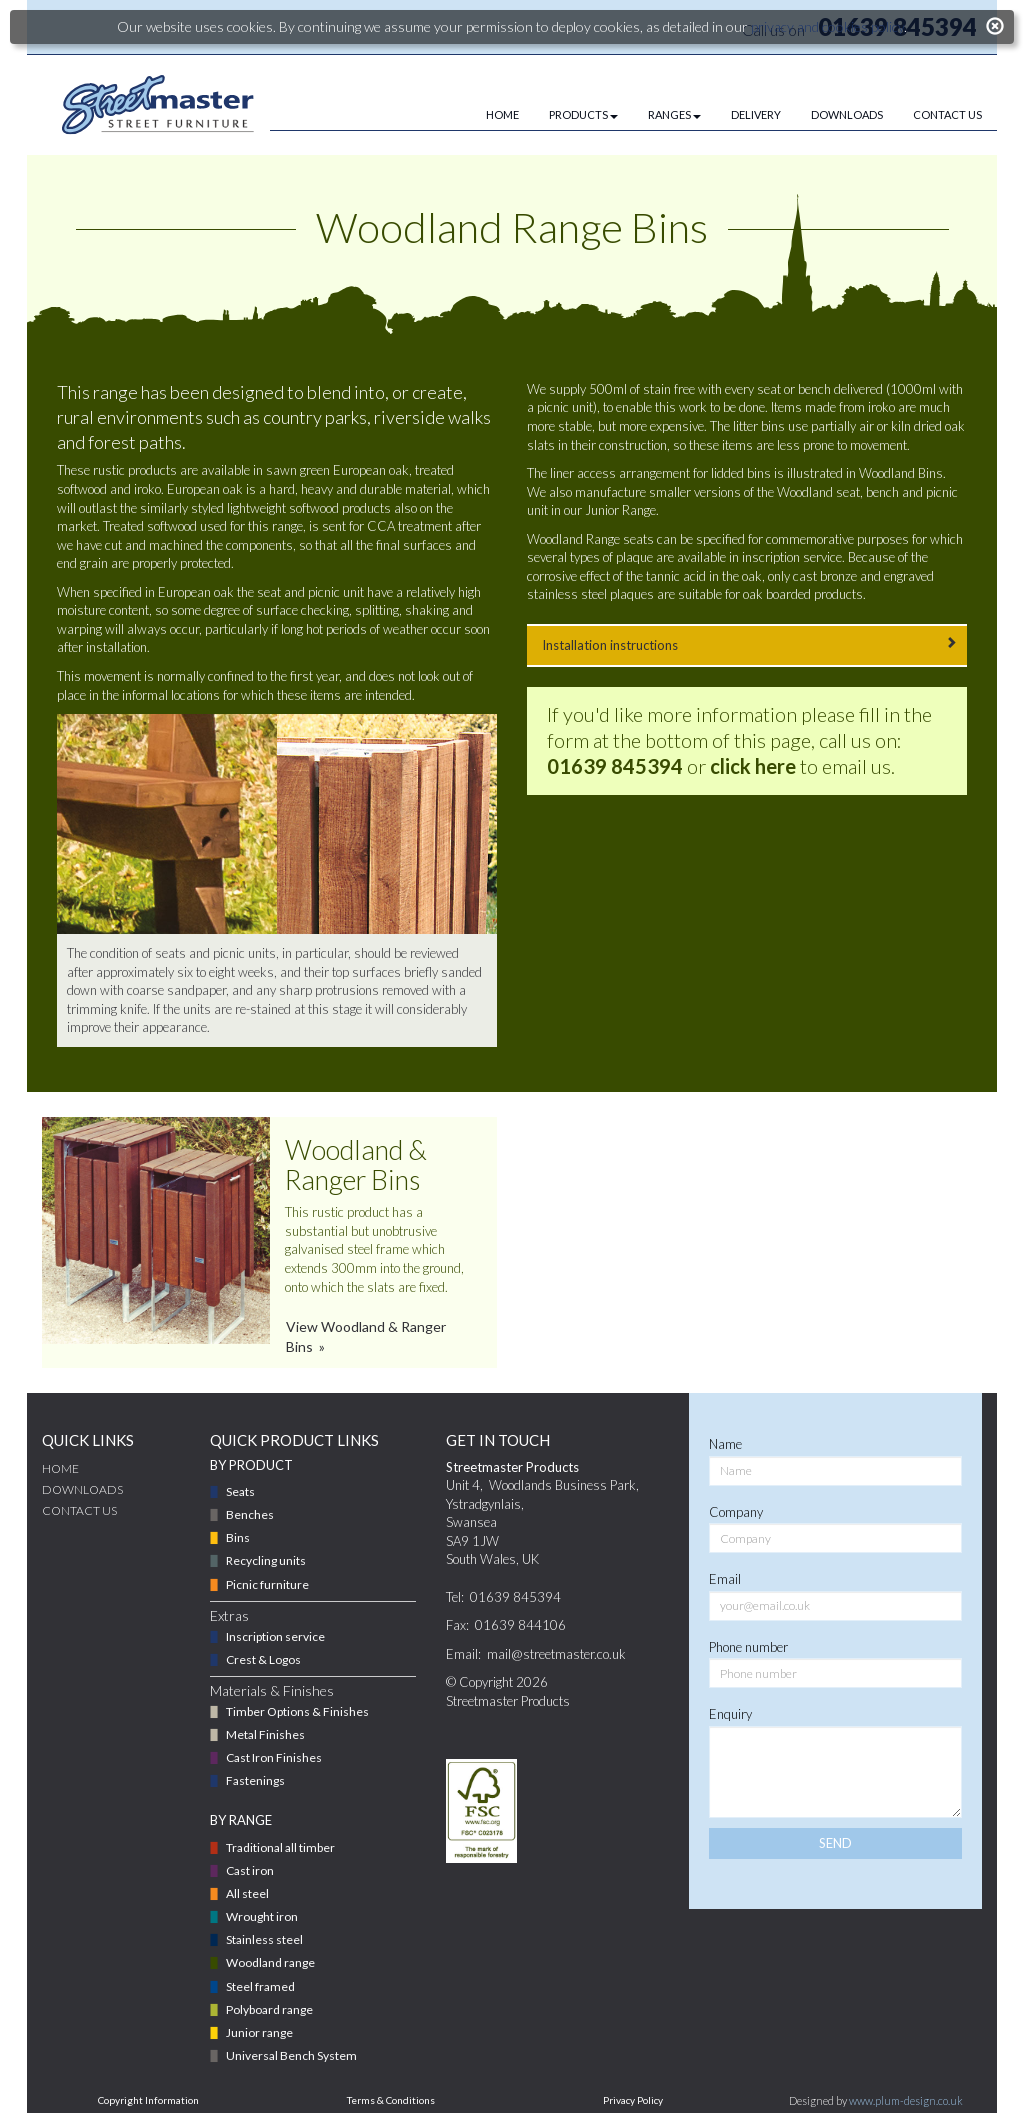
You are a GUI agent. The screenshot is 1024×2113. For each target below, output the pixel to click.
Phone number (748, 1647)
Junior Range (620, 510)
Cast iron (250, 1870)
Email (725, 1579)
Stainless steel (264, 1939)
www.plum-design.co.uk (906, 2100)
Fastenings (255, 1780)
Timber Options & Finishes (297, 1711)
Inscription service (275, 1636)
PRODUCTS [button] (583, 114)
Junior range (259, 2032)
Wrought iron (262, 1916)
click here (753, 766)
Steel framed (260, 1986)
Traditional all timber (280, 1847)
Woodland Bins (901, 473)
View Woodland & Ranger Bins (366, 1336)
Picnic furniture (267, 1584)
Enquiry (730, 1714)
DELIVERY (756, 114)
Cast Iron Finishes (274, 1757)
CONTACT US (947, 114)
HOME (502, 114)
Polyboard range (269, 2009)
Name (725, 1444)
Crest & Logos (263, 1659)
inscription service (792, 557)
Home (60, 1468)
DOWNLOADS (847, 114)
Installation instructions (747, 644)
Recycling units (266, 1560)
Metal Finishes (265, 1734)
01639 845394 (615, 766)
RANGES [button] (674, 114)
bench (882, 492)
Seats (240, 1491)
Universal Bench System (291, 2055)
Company (736, 1512)
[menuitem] (487, 115)
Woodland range (270, 1962)
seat (848, 492)
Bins (238, 1537)
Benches (250, 1514)
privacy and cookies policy (827, 26)
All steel (247, 1893)
